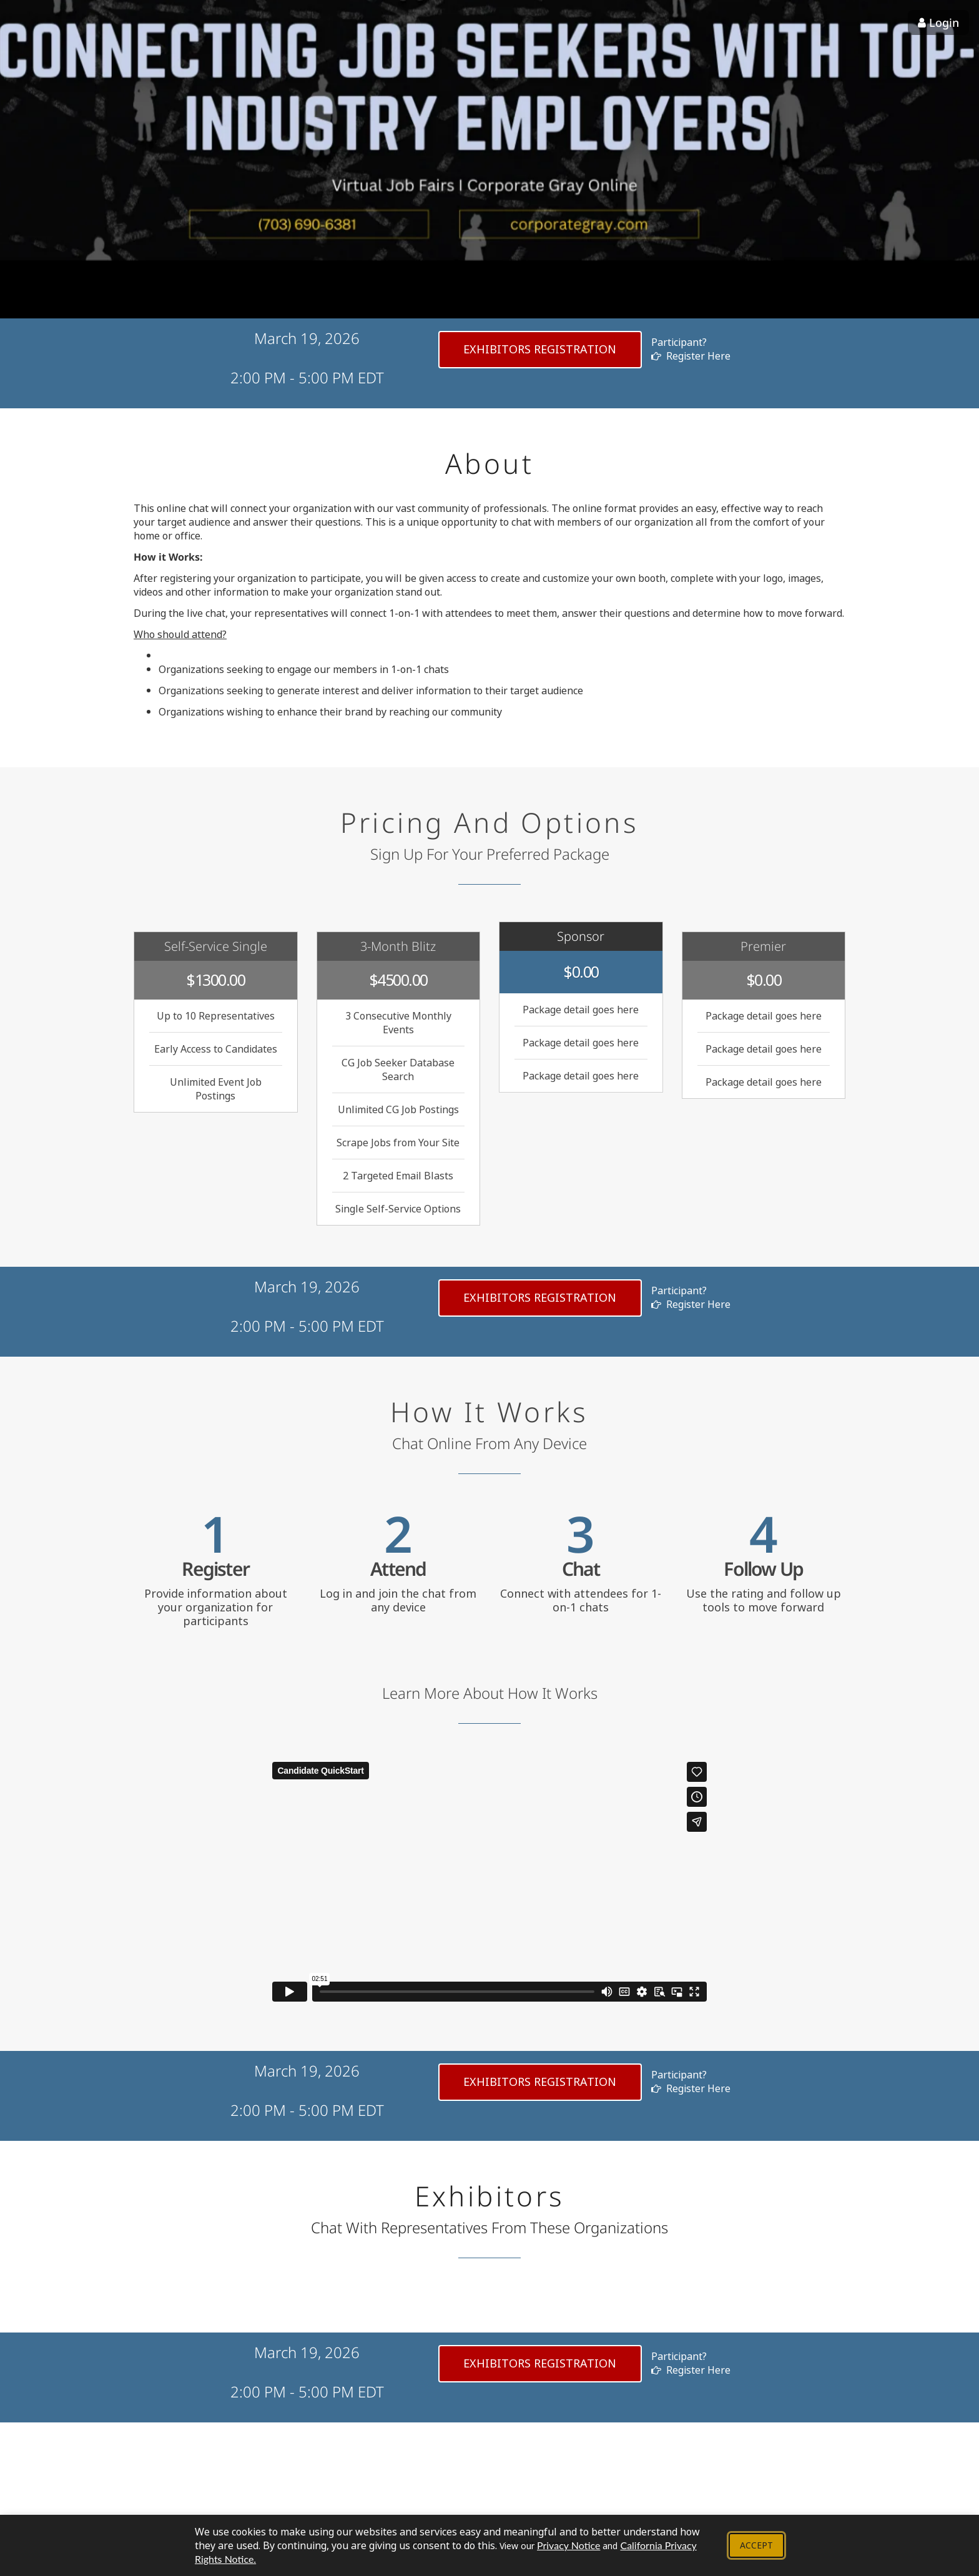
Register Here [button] (691, 356)
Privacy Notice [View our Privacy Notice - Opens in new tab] (568, 2545)
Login (938, 22)
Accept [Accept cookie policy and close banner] (756, 2545)
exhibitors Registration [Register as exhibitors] (539, 349)
